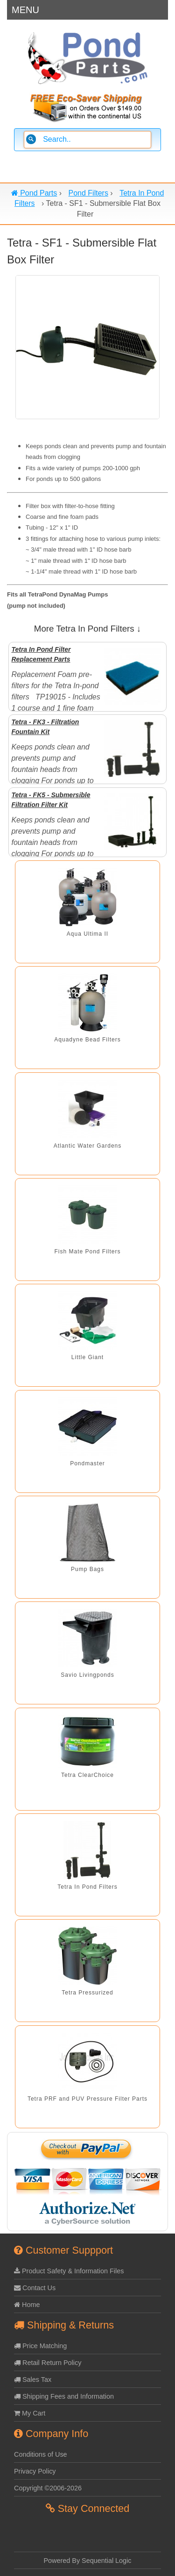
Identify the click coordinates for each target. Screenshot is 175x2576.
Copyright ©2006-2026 (48, 2488)
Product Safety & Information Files (69, 2271)
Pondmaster (87, 1463)
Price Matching (40, 2346)
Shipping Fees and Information (64, 2396)
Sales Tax (32, 2379)
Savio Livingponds (87, 1675)
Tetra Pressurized (87, 1992)
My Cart (29, 2413)
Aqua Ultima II (87, 934)
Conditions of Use (40, 2454)
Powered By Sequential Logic (88, 2560)
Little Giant (87, 1357)
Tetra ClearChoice (87, 1775)
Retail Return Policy (47, 2362)
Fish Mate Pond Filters (87, 1251)
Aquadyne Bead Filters (87, 1039)
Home (27, 2304)
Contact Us (35, 2288)
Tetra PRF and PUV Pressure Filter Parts (87, 2099)
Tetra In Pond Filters (87, 1887)
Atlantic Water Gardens (88, 1145)
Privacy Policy (35, 2471)
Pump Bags (87, 1569)
